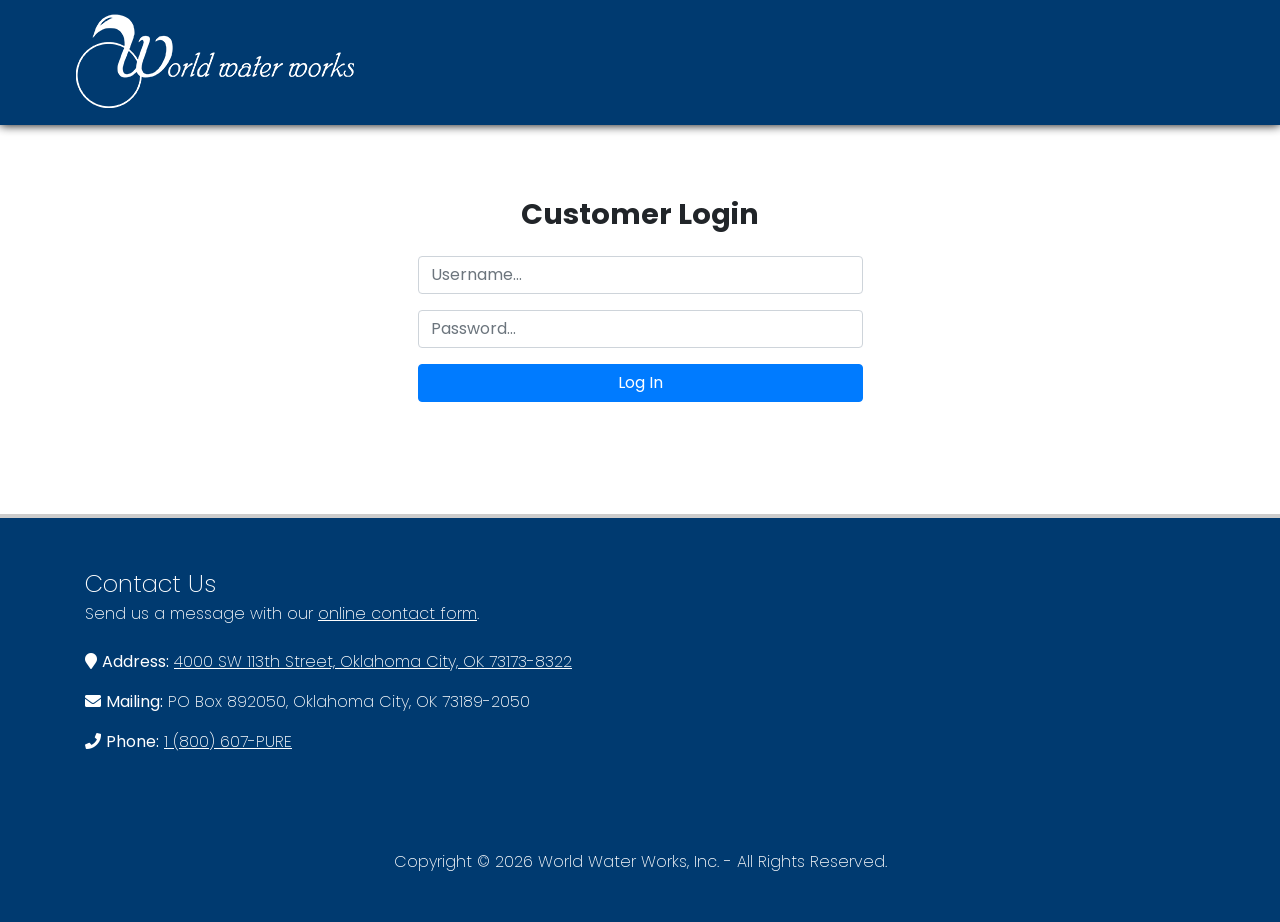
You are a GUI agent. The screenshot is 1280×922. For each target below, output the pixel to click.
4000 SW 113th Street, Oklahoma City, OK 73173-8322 (373, 661)
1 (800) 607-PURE (228, 741)
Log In (640, 382)
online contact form (397, 613)
